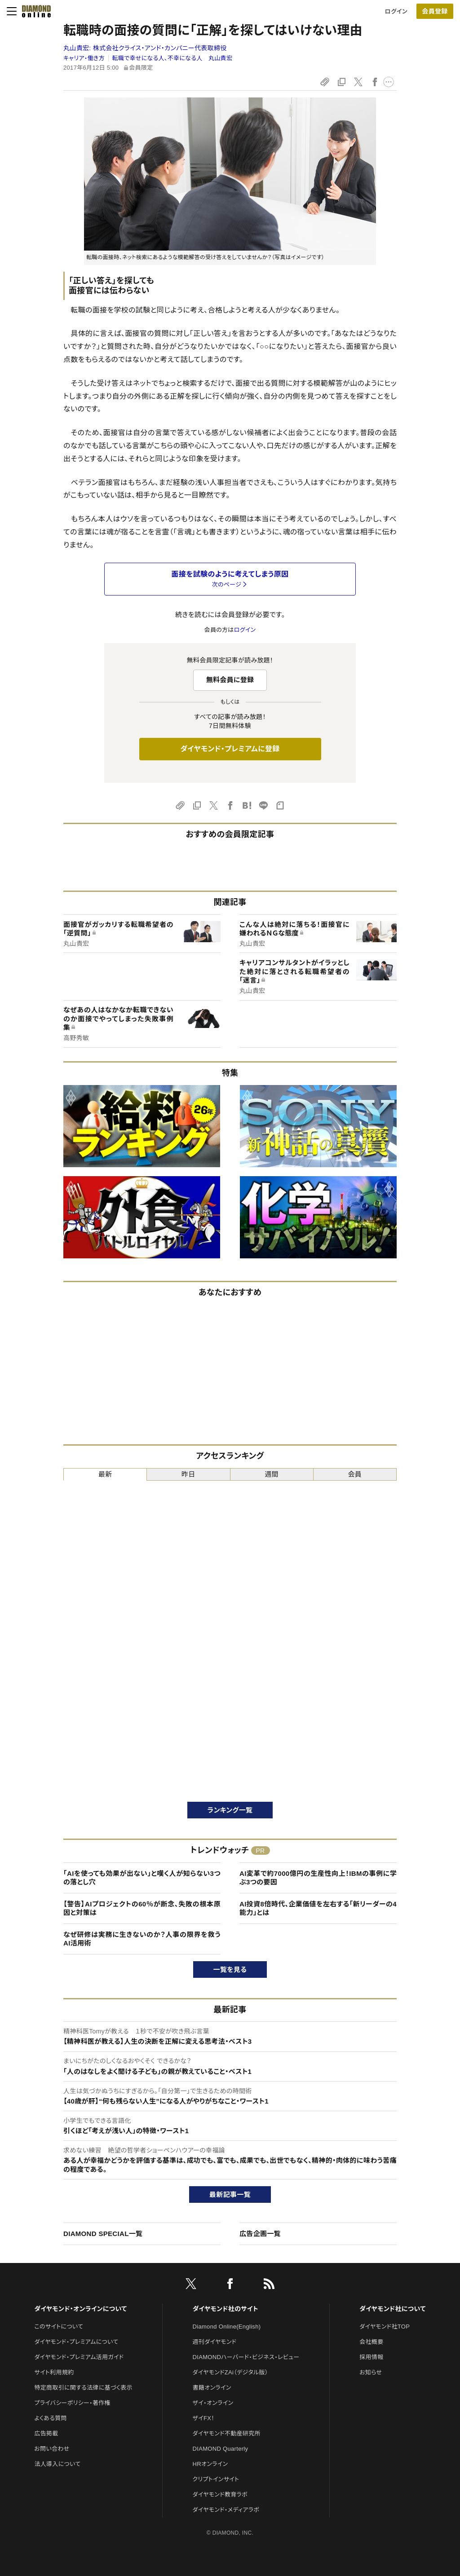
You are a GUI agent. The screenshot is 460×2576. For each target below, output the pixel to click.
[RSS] (269, 2285)
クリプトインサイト (216, 2479)
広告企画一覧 (260, 2233)
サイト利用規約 (54, 2372)
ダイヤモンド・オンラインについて (80, 2308)
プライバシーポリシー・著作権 (72, 2403)
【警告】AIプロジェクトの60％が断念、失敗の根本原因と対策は (142, 1908)
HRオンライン (210, 2464)
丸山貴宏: (145, 48)
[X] (191, 2285)
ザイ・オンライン (213, 2403)
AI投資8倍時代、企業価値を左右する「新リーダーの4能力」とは (318, 1908)
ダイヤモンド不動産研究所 (227, 2433)
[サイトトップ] (36, 11)
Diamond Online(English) (227, 2326)
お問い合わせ (51, 2448)
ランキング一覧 (230, 1810)
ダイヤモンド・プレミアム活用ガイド (79, 2357)
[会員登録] (434, 11)
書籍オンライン (212, 2387)
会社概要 (371, 2341)
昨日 (188, 1474)
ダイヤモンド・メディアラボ (226, 2509)
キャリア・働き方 (84, 58)
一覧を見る (230, 1969)
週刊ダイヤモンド (215, 2341)
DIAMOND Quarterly (220, 2448)
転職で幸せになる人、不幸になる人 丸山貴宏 (172, 58)
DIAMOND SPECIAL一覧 (102, 2233)
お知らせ (370, 2372)
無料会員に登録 (230, 680)
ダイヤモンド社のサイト (225, 2308)
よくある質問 (50, 2418)
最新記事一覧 (230, 2194)
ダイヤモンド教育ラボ (220, 2494)
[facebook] (230, 2285)
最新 (105, 1474)
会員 (355, 1474)
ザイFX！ (204, 2418)
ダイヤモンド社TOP (384, 2326)
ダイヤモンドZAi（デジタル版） (230, 2372)
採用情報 (371, 2357)
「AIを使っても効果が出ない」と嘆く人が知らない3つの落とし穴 (142, 1878)
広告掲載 (46, 2433)
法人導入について (57, 2464)
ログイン (396, 11)
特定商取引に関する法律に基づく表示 (83, 2387)
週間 (272, 1474)
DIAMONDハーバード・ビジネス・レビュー (246, 2357)
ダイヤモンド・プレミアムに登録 (229, 749)
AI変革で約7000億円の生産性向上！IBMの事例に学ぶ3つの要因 (318, 1878)
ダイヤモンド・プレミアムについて (76, 2341)
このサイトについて (58, 2326)
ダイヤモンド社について (392, 2308)
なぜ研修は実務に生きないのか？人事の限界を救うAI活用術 (142, 1939)
